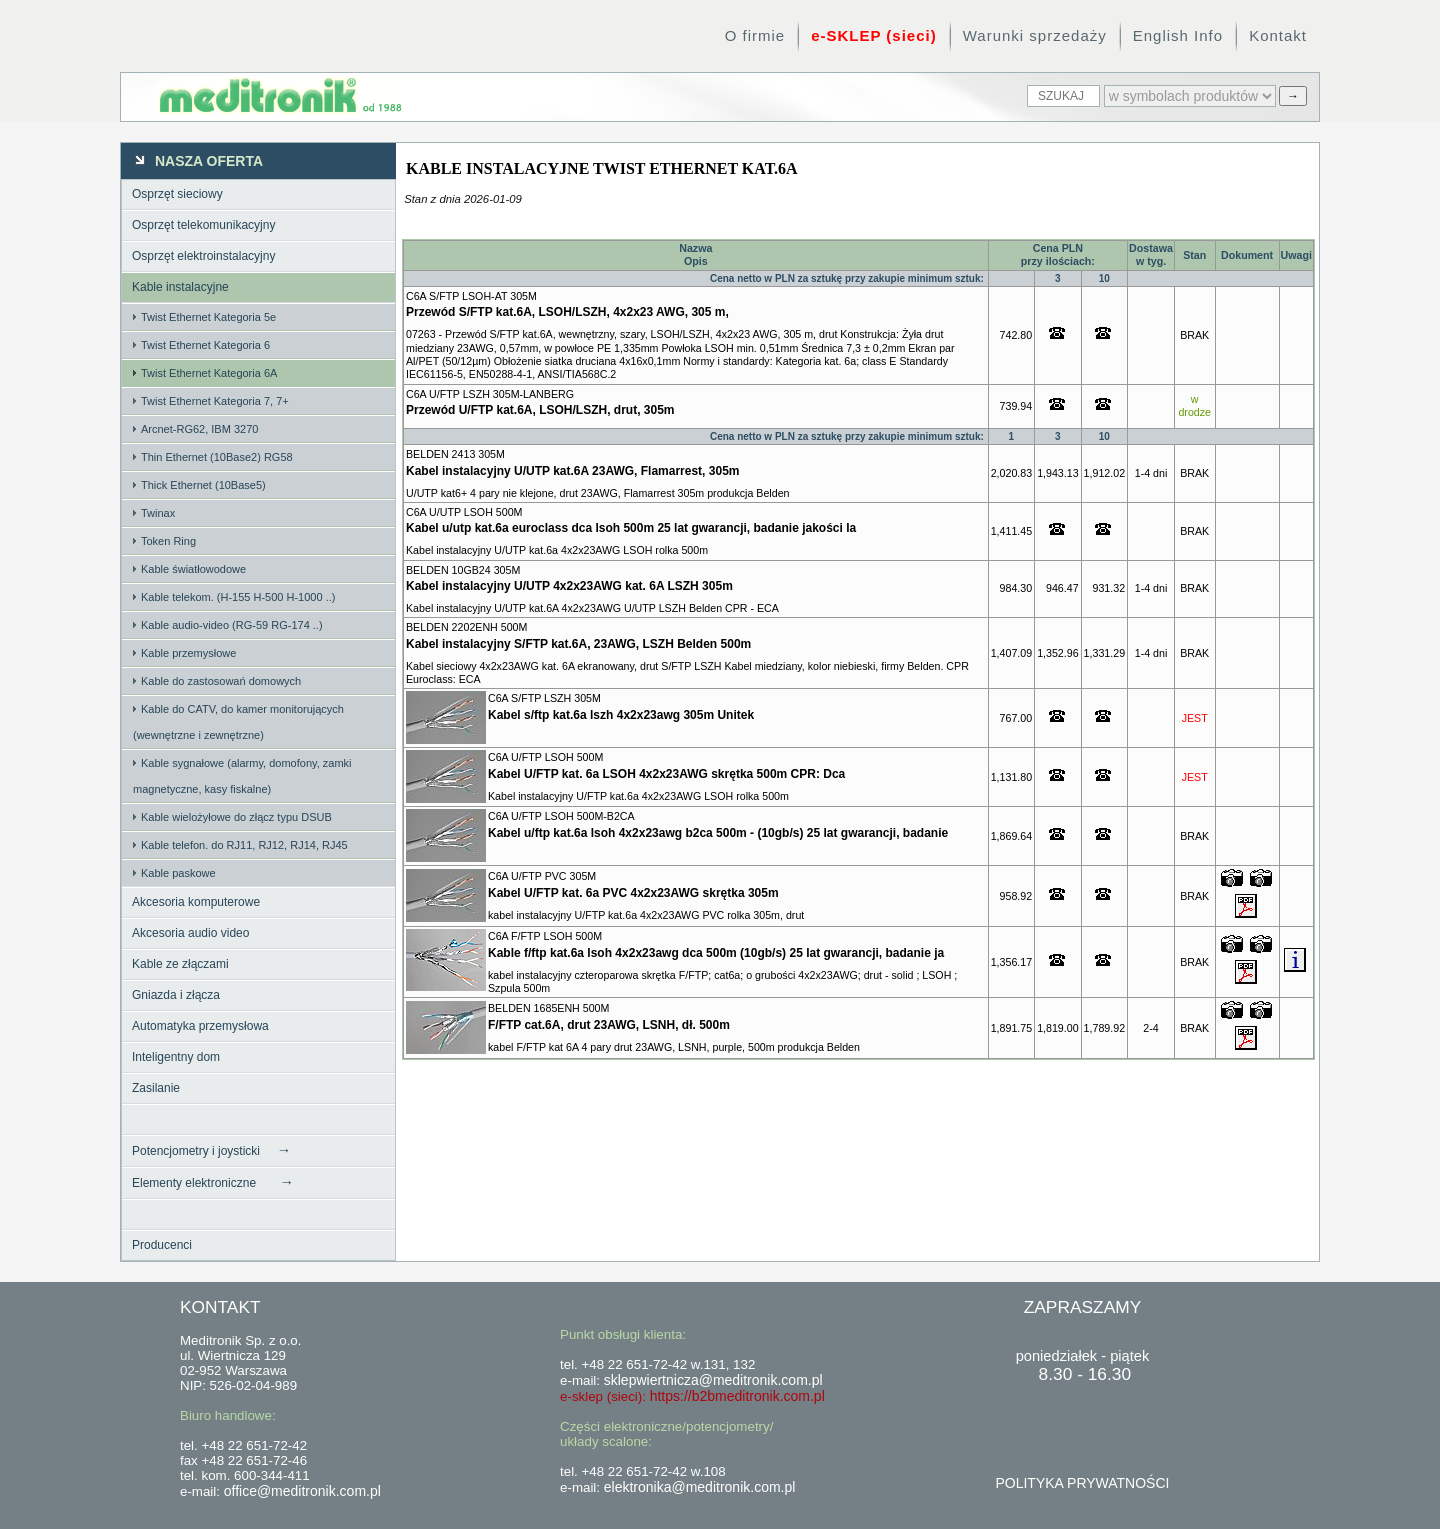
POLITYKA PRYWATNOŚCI (1082, 1483)
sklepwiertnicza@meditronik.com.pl (713, 1380)
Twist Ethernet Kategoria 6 (205, 345)
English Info (1178, 35)
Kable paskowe (178, 873)
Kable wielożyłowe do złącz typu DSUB (236, 817)
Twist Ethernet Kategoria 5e (208, 317)
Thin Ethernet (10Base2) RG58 (217, 457)
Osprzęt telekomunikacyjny (203, 225)
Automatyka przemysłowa (200, 1026)
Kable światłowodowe (193, 569)
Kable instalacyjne (180, 287)
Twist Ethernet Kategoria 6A (209, 373)
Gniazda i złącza (176, 995)
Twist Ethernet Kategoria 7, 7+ (215, 401)
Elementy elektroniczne (213, 1182)
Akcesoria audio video (190, 933)
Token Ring (168, 541)
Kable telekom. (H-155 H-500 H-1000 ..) (238, 597)
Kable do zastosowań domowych (221, 681)
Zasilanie (156, 1088)
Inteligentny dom (176, 1057)
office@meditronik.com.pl (302, 1491)
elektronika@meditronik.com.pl (700, 1487)
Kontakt (1278, 35)
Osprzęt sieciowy (177, 194)
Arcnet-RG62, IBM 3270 (199, 429)
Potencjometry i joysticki (211, 1150)
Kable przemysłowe (188, 653)
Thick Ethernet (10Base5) (203, 485)
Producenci (162, 1245)
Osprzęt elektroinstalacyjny (203, 256)
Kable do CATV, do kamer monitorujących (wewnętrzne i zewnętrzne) (238, 722)
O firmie (755, 35)
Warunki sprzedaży (1035, 35)
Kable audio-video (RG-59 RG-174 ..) (232, 625)
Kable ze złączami (180, 964)
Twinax (158, 513)
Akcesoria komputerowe (196, 902)
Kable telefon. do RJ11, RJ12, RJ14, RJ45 (244, 845)
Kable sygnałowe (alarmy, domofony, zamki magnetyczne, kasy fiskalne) (242, 776)
